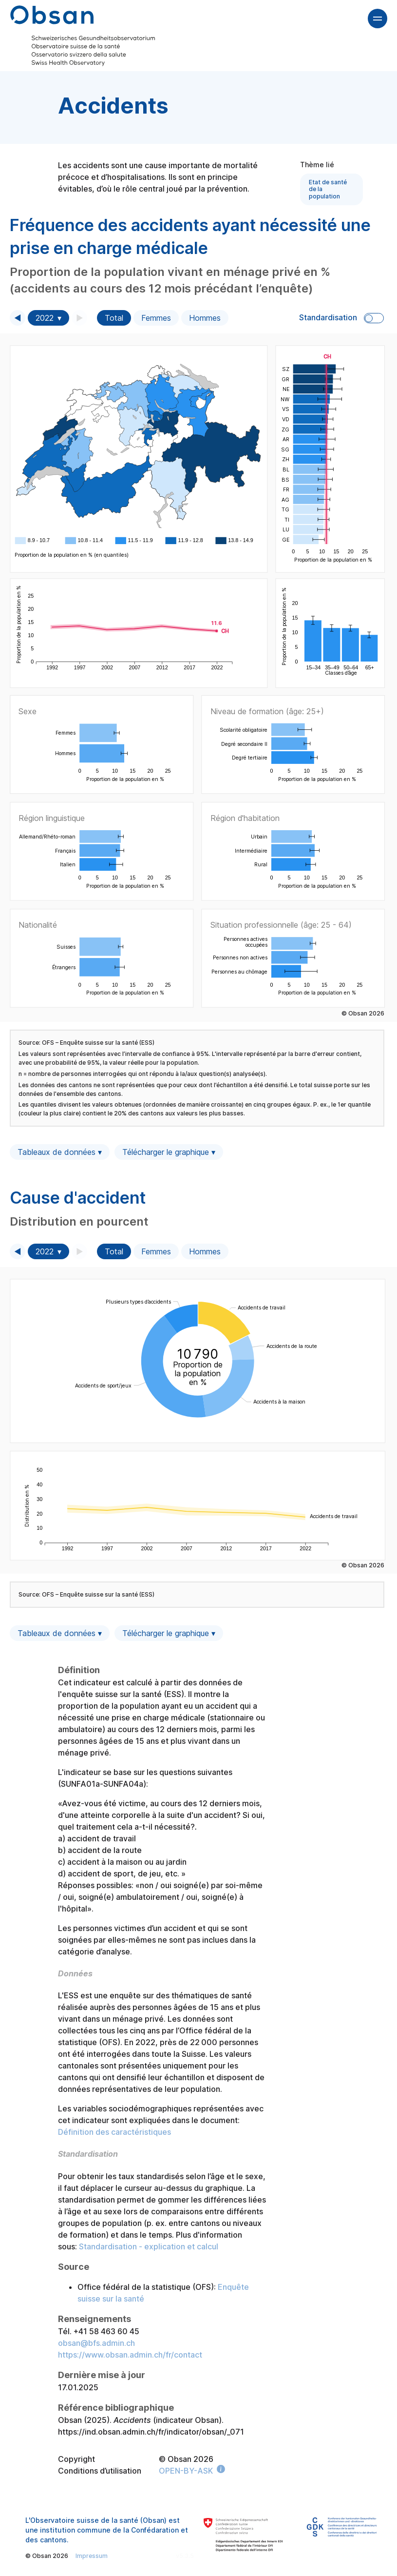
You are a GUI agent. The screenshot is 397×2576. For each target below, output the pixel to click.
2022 (45, 318)
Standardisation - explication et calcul (148, 2246)
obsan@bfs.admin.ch (96, 2343)
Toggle (374, 318)
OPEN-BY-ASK (186, 2471)
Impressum (92, 2555)
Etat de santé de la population (328, 189)
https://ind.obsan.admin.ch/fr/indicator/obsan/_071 (151, 2432)
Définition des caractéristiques (114, 2132)
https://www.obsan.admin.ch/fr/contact (130, 2355)
